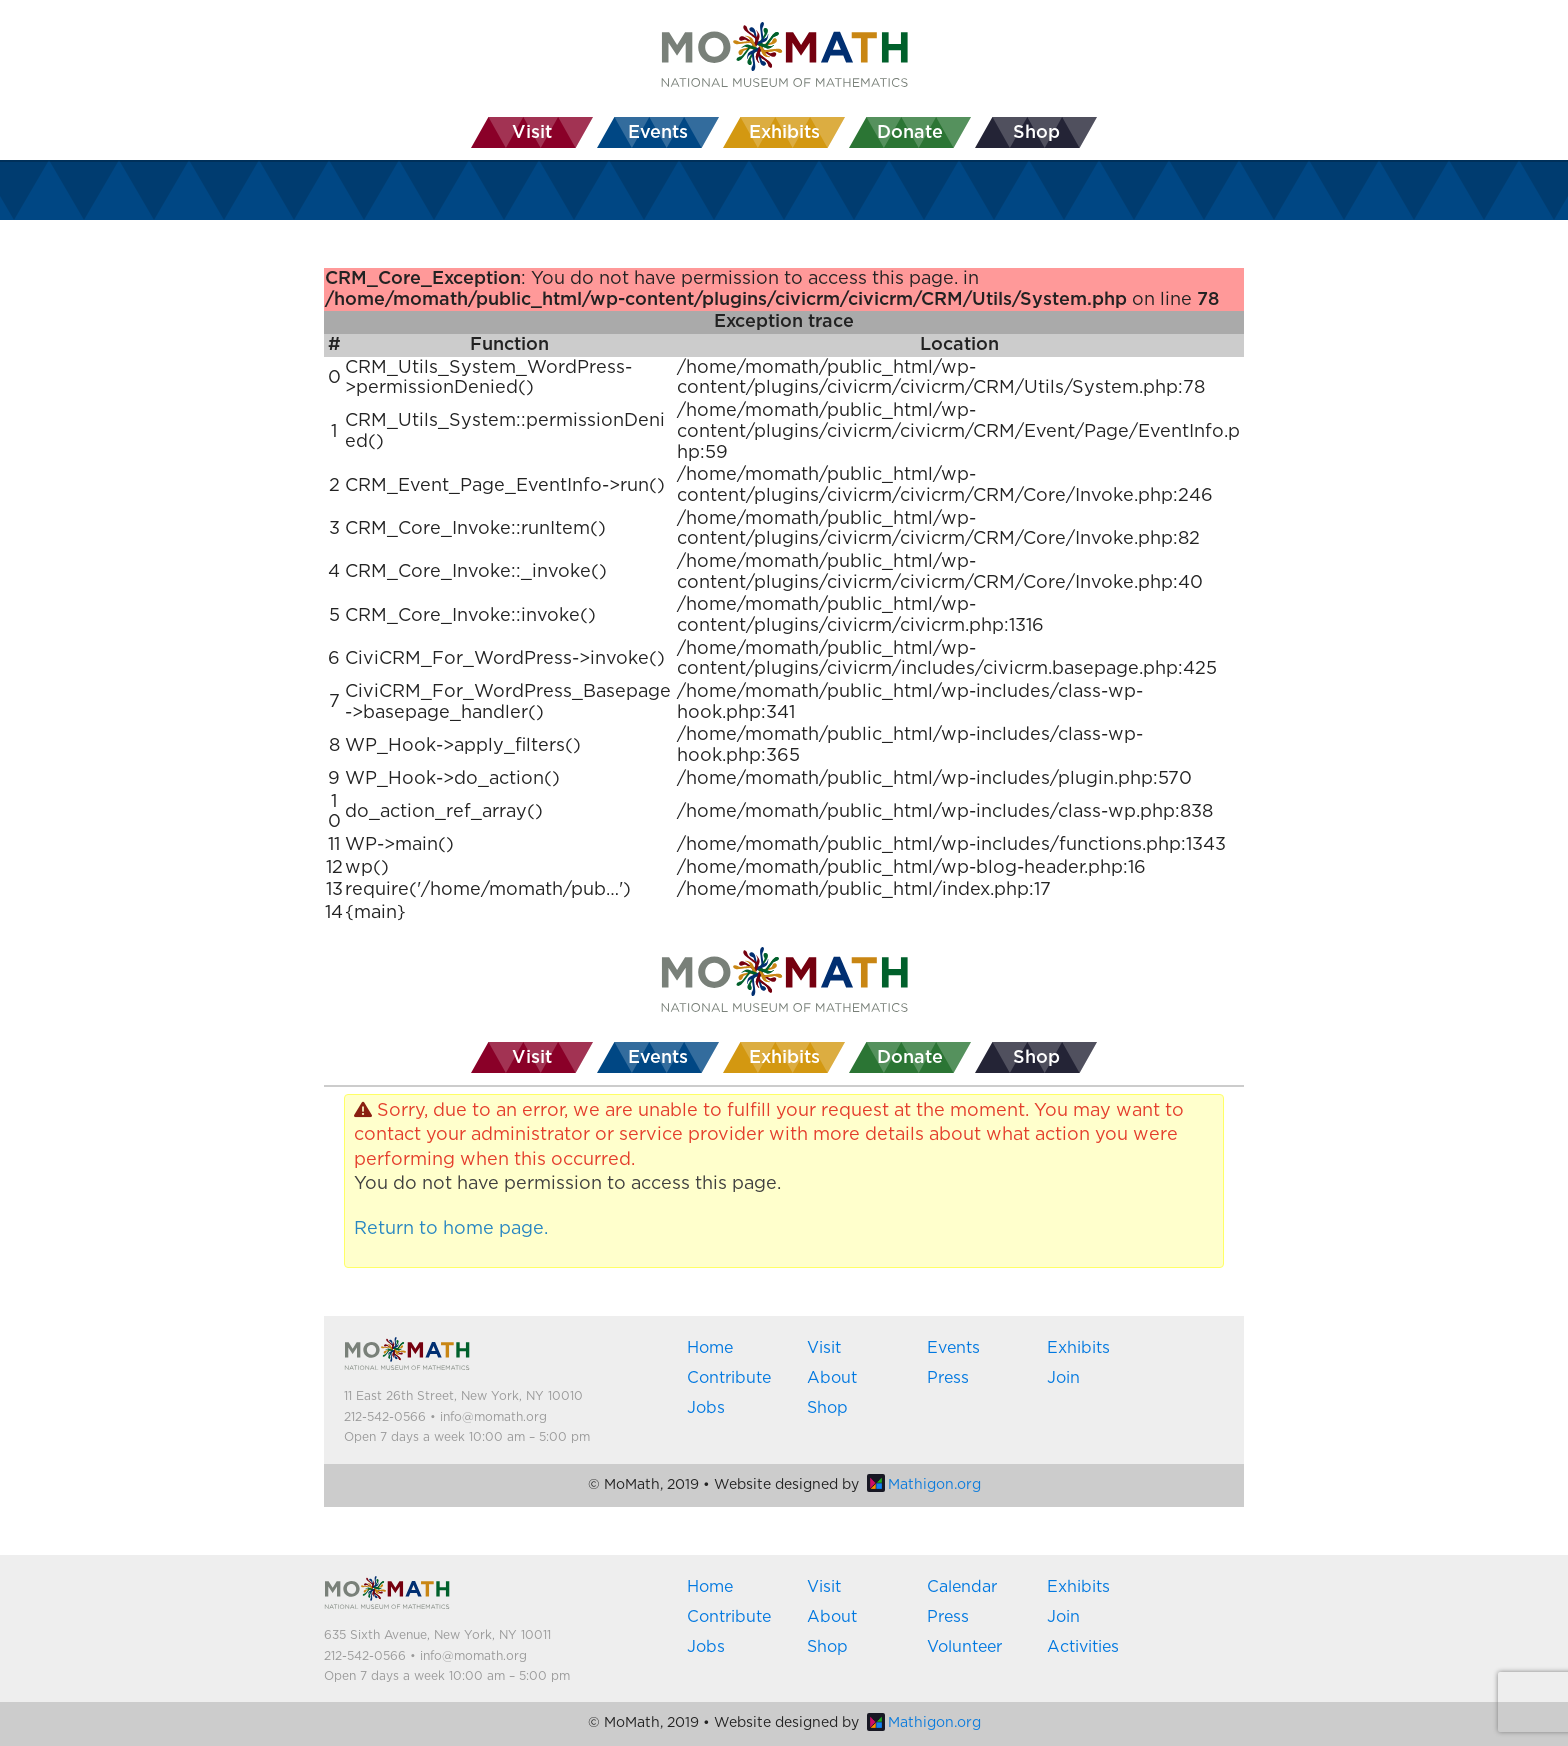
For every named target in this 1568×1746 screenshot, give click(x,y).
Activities (1083, 1647)
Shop (827, 1408)
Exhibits (1078, 1348)
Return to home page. (451, 1229)
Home (710, 1348)
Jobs (706, 1408)
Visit (824, 1348)
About (832, 1378)
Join (1063, 1378)
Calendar (962, 1587)
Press (948, 1378)
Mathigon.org (924, 1485)
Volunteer (964, 1647)
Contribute (729, 1378)
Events (953, 1348)
